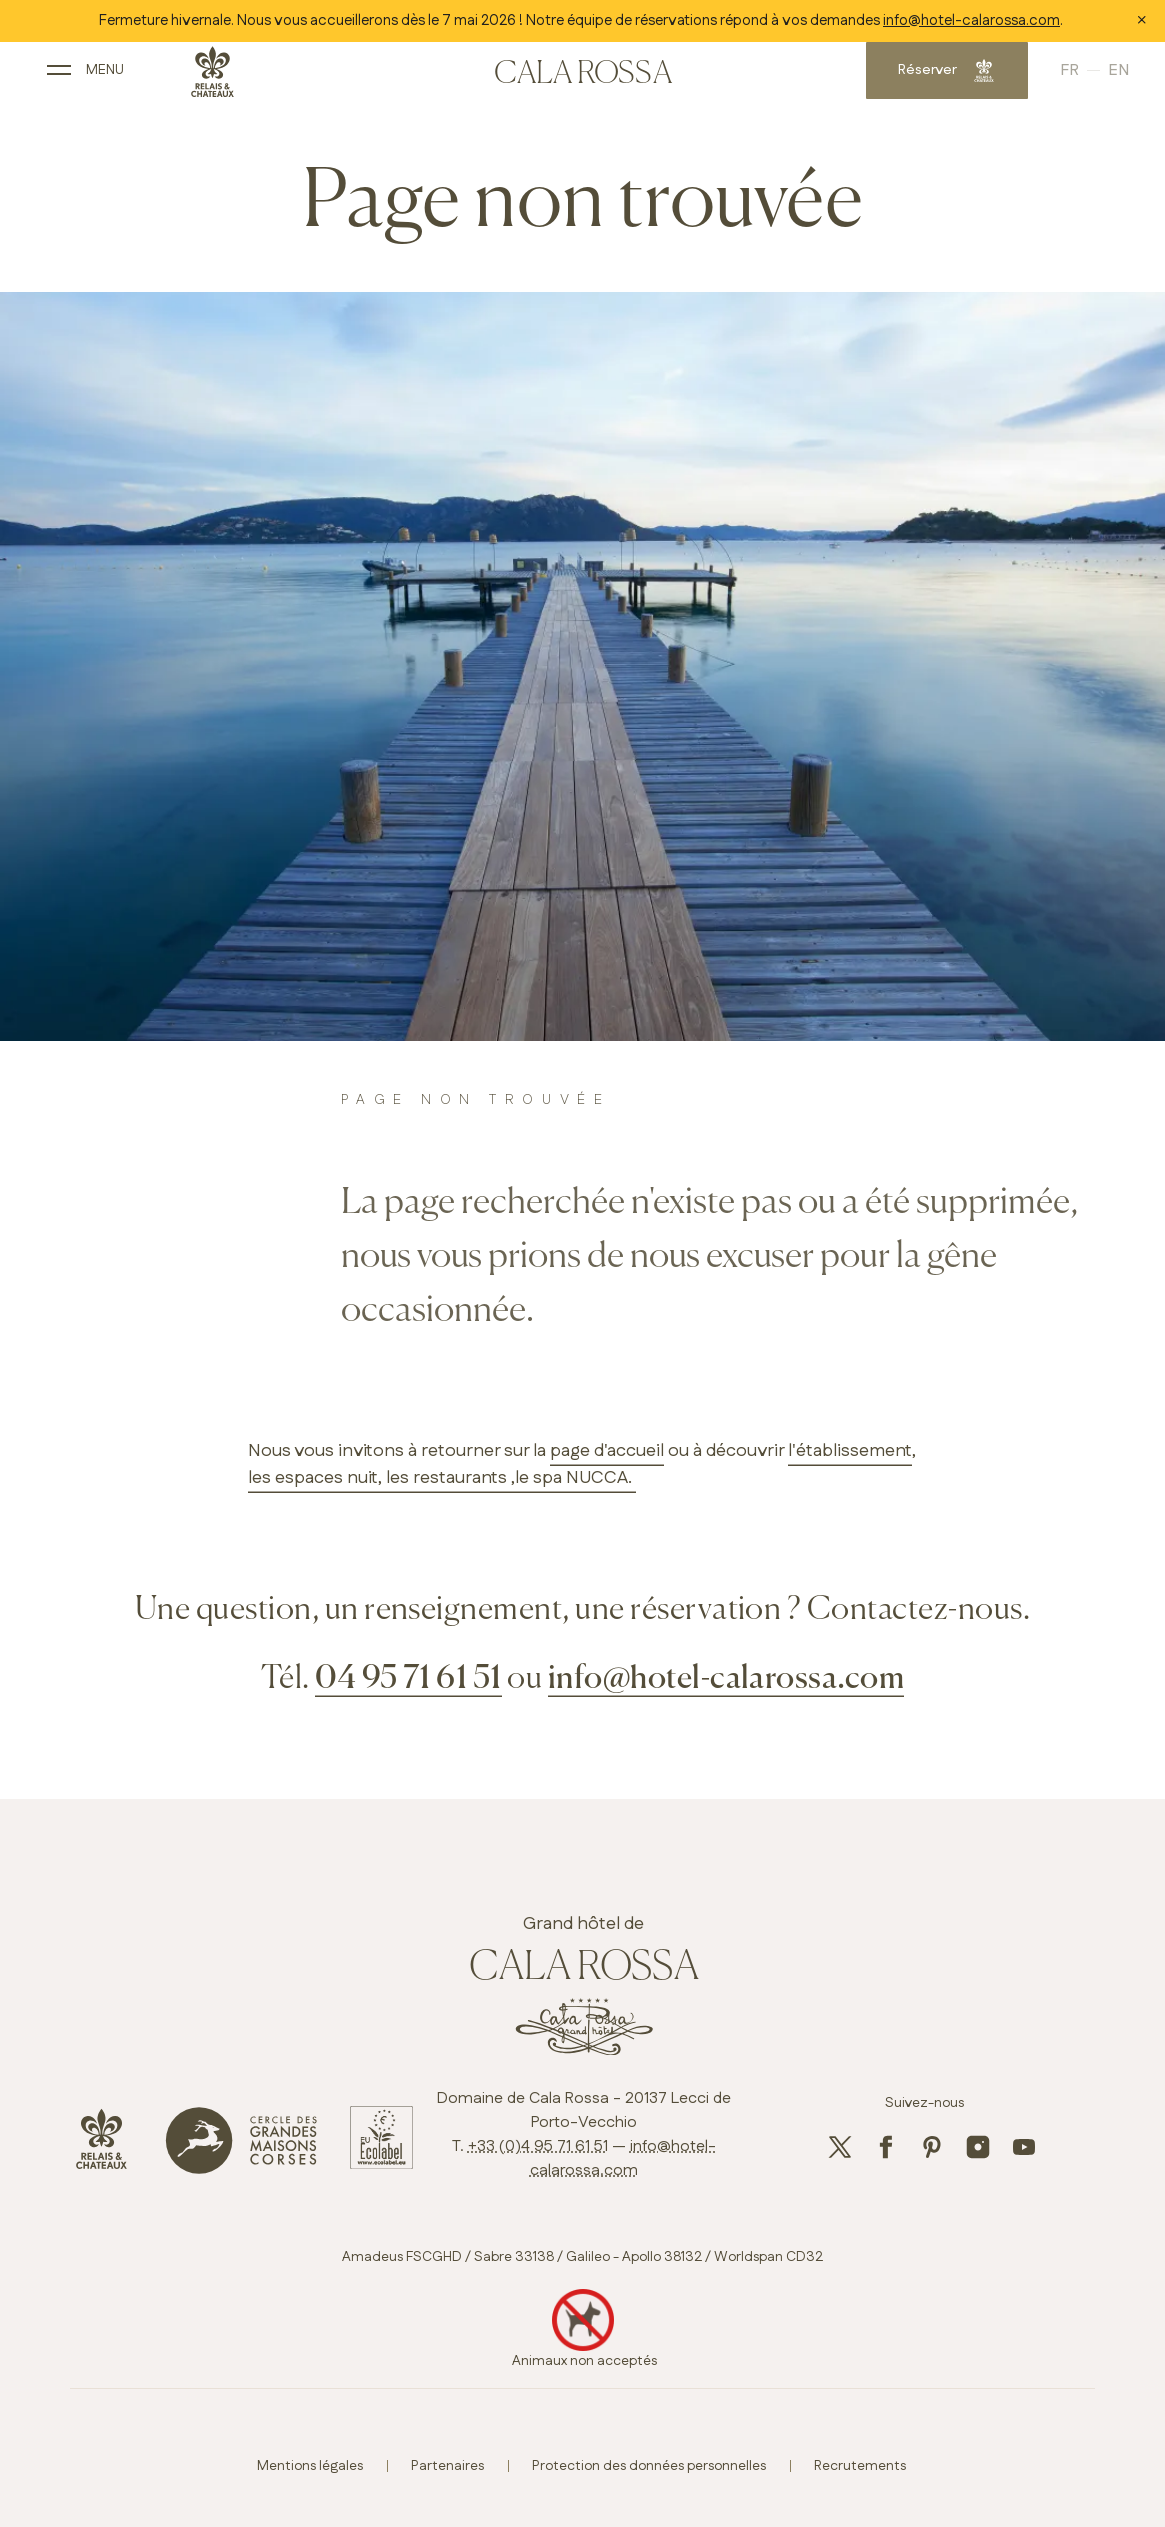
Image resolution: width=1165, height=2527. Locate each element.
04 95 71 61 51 (408, 1679)
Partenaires (447, 2466)
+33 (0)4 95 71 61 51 (538, 2146)
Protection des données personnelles (649, 2466)
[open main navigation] (114, 77)
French (1050, 77)
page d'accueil (607, 1451)
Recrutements (860, 2466)
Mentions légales (310, 2466)
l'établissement (850, 1451)
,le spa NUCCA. (571, 1478)
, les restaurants (442, 1478)
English (1084, 77)
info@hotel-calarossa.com (971, 20)
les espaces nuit (313, 1478)
